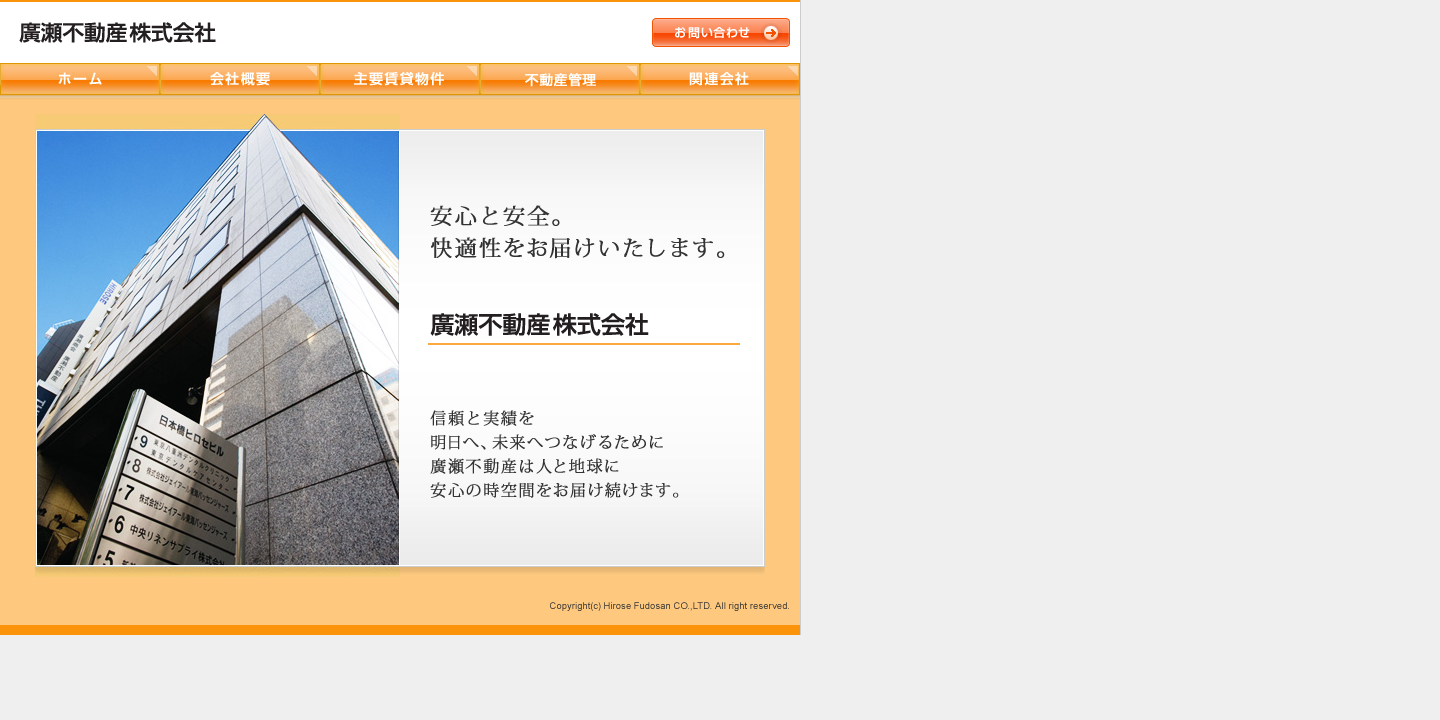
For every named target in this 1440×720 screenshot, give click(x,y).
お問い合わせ (721, 32)
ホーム (80, 79)
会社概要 (240, 79)
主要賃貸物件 (400, 79)
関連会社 (720, 79)
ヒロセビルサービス (560, 79)
